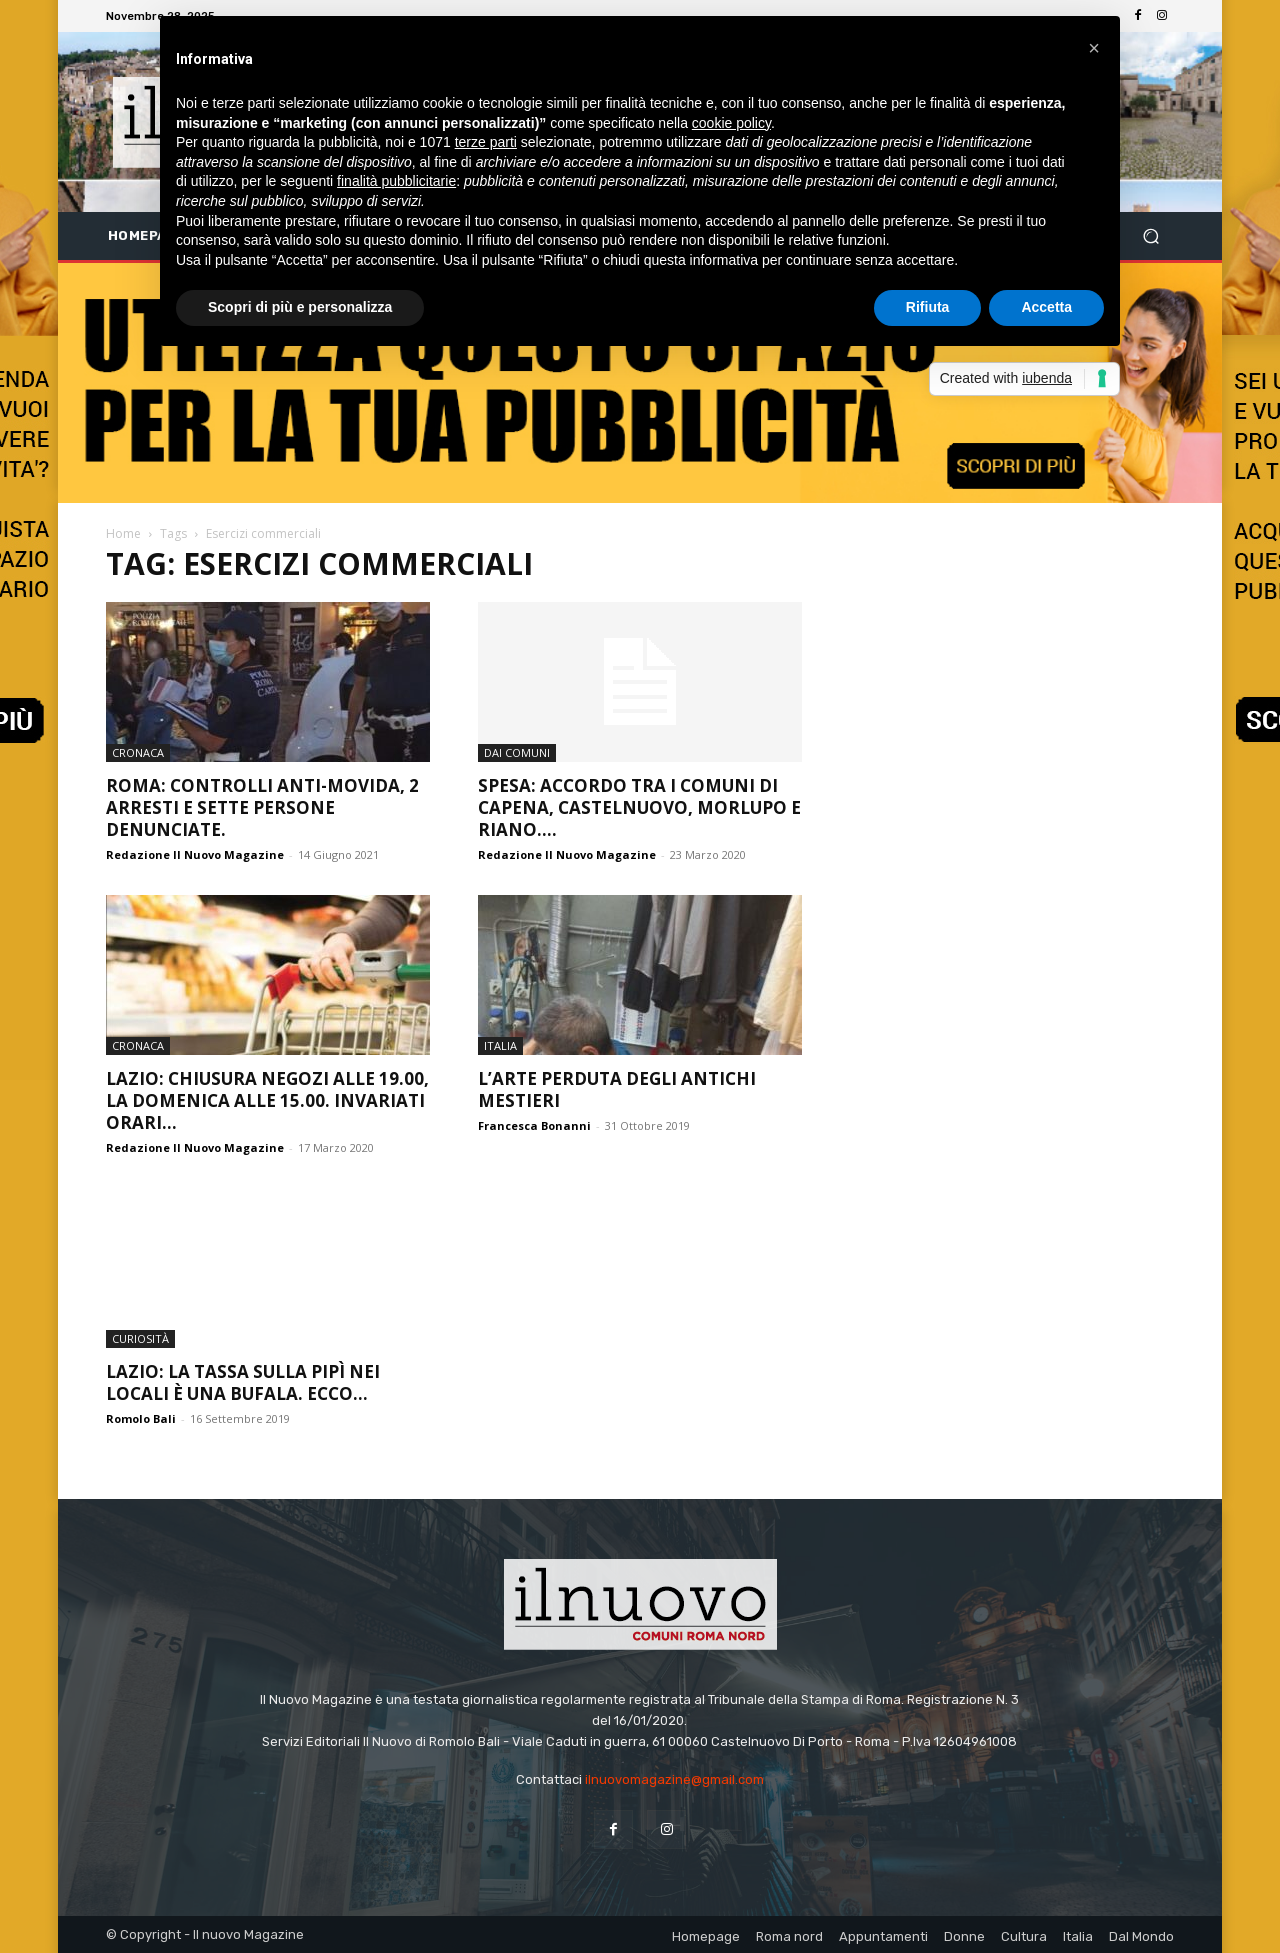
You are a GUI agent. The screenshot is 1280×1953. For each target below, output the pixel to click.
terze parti (486, 142)
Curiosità (140, 1338)
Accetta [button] (1046, 307)
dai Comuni (517, 752)
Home (123, 533)
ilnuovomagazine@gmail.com (674, 1779)
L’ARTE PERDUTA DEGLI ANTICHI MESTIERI (617, 1089)
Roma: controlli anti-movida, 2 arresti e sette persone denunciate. (262, 807)
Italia (500, 1045)
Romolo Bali (141, 1418)
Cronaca (138, 752)
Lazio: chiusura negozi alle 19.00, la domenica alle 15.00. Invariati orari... (267, 1100)
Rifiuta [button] (928, 307)
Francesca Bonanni (534, 1125)
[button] (1150, 236)
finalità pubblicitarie (396, 181)
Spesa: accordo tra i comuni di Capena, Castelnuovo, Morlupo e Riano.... (639, 807)
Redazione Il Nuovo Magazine (195, 854)
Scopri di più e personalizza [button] (300, 307)
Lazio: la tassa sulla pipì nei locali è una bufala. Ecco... (243, 1382)
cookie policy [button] (731, 123)
